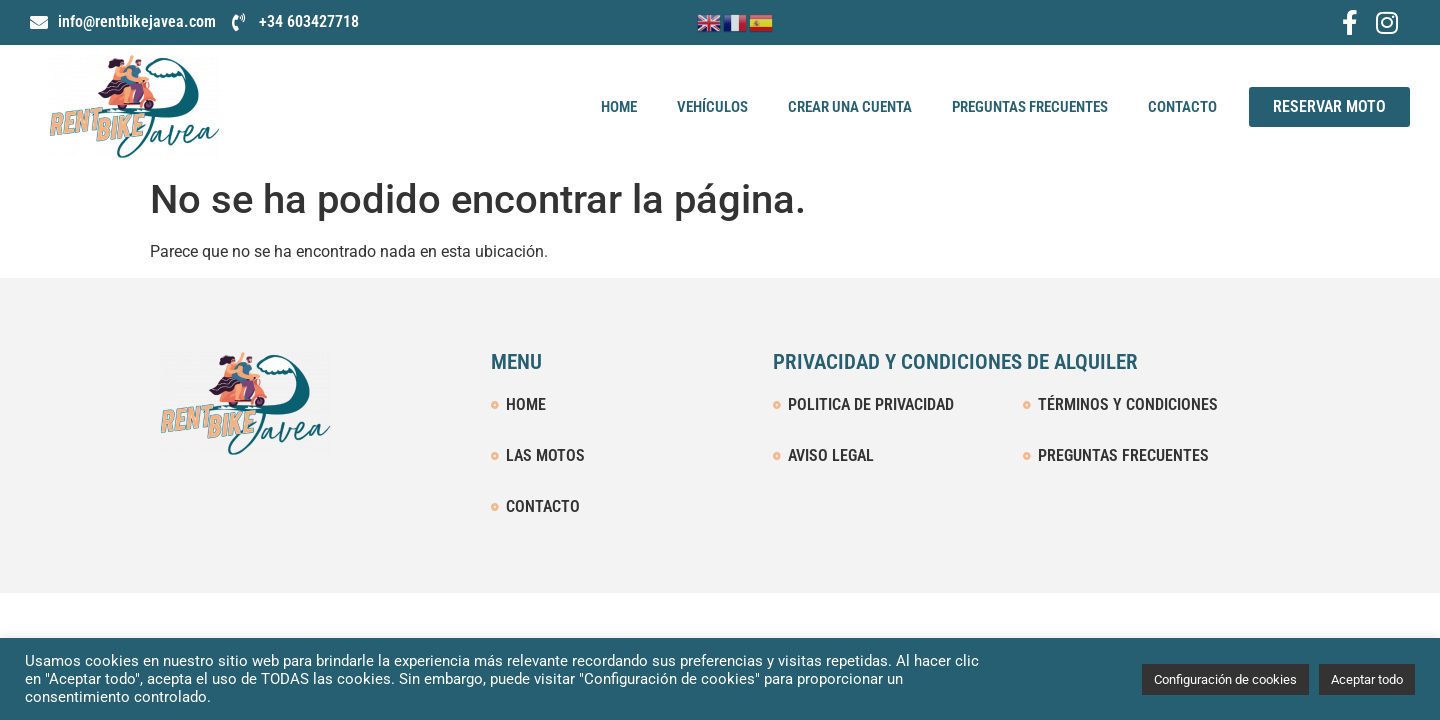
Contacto (1182, 107)
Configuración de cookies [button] (1225, 679)
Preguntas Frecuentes (1030, 107)
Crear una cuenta (850, 107)
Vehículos (712, 107)
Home (619, 107)
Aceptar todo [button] (1367, 679)
